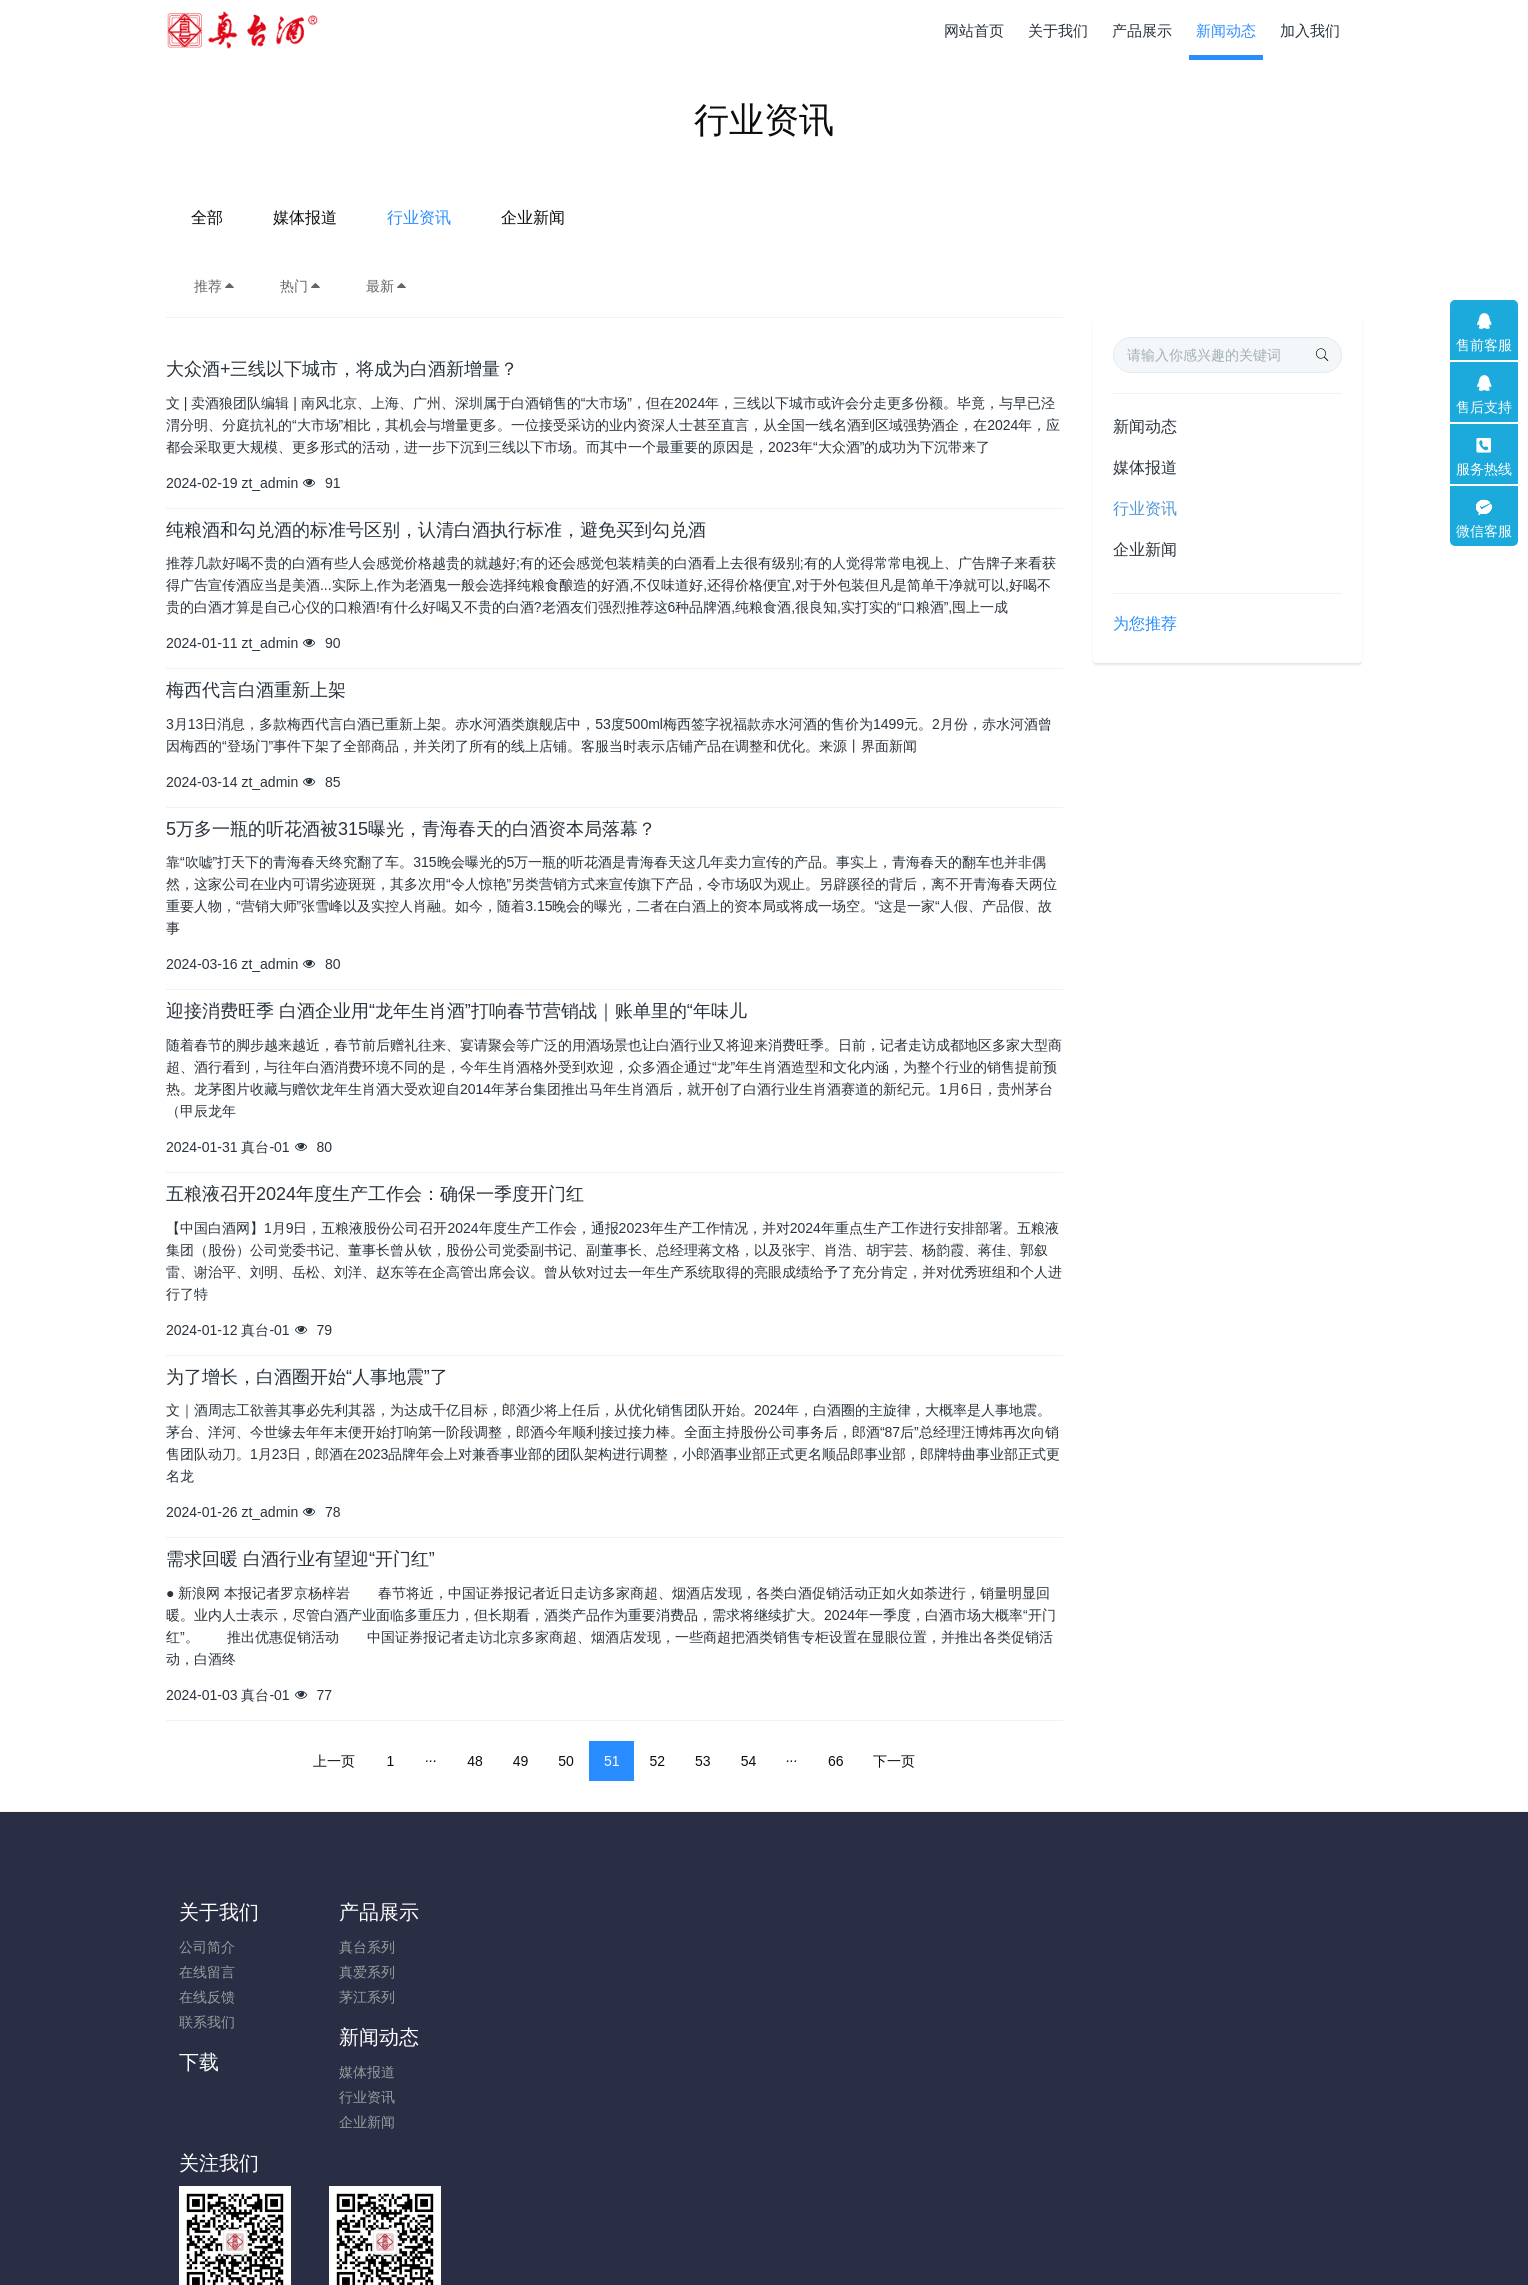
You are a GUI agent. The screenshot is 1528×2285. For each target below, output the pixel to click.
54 (749, 1761)
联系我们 (207, 2022)
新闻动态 (1145, 426)
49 (521, 1761)
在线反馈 (207, 1997)
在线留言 (207, 1972)
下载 (648, 1912)
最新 (387, 286)
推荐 (215, 286)
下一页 (894, 1761)
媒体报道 (691, 217)
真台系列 (357, 1947)
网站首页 (974, 30)
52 (657, 1761)
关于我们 (219, 1912)
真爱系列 (357, 1972)
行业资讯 (805, 217)
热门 (301, 286)
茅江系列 (357, 1997)
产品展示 (369, 1912)
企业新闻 (919, 217)
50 (566, 1761)
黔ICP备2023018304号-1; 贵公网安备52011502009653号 (764, 2217)
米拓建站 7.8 (798, 2242)
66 (836, 1761)
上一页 (334, 1761)
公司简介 (207, 1947)
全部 (593, 217)
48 (475, 1761)
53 (703, 1761)
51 (612, 1761)
